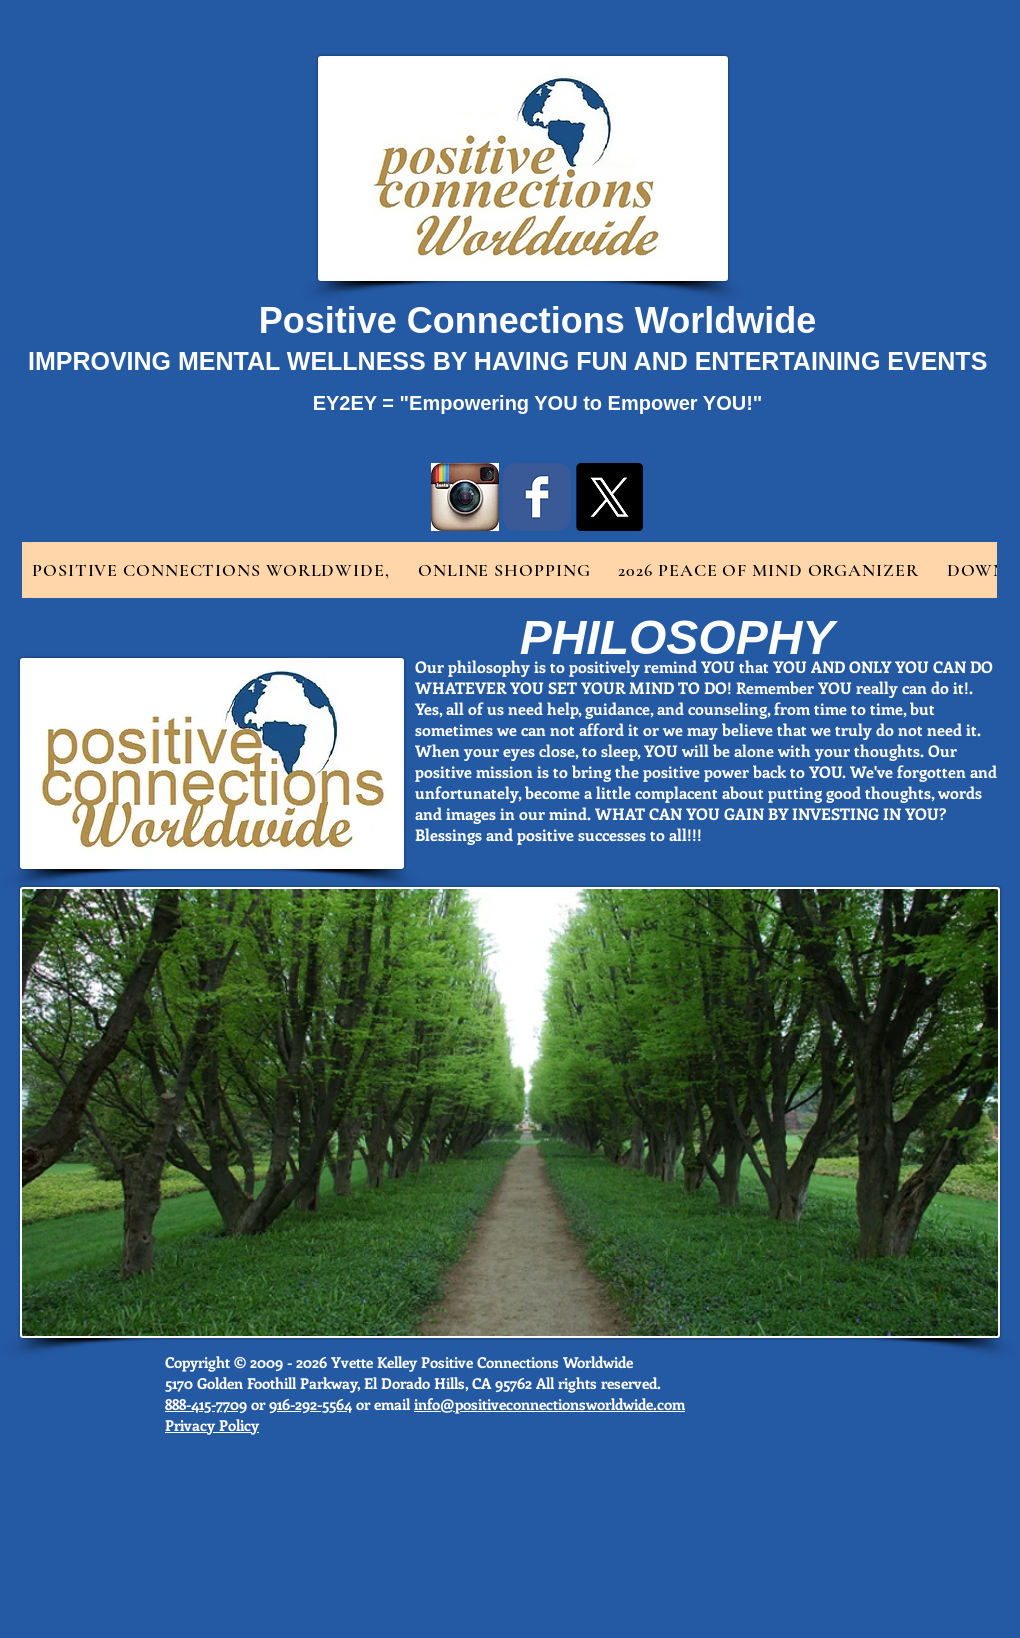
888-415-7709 (206, 1404)
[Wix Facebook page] (537, 497)
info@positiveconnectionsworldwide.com (549, 1404)
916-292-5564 (310, 1404)
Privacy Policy (212, 1425)
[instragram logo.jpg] (465, 497)
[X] (609, 497)
